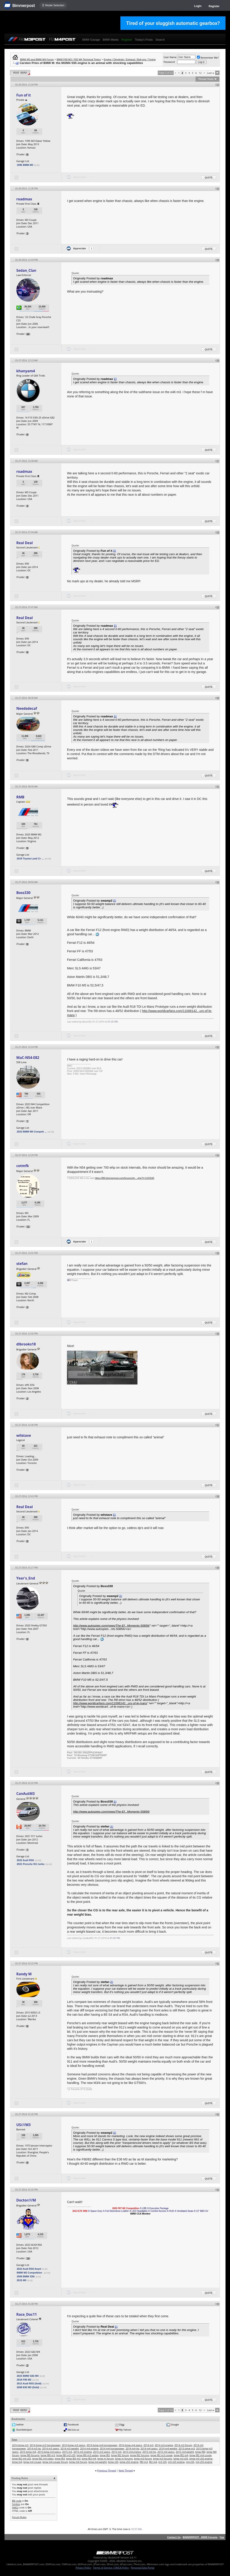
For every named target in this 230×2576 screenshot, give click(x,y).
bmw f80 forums (29, 2455)
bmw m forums (124, 2458)
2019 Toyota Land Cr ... (30, 858)
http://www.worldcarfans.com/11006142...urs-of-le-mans (110, 1703)
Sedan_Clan (26, 270)
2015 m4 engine (132, 2451)
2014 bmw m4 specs (130, 2445)
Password (169, 62)
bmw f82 (105, 2455)
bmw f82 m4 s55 (21, 2458)
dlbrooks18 (26, 1344)
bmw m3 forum (143, 2458)
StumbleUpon (24, 2429)
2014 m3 (148, 2445)
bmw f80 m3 (48, 2455)
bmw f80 (200, 2451)
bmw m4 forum (78, 2462)
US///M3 (23, 2124)
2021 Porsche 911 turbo (30, 1864)
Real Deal (24, 542)
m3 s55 (162, 2462)
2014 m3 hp (34, 2448)
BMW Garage (91, 39)
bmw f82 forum (120, 2455)
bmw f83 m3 (73, 2458)
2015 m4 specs (165, 2451)
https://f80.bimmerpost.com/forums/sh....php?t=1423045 (124, 1178)
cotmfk (22, 1165)
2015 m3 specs (101, 2451)
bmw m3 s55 (180, 2458)
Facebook (73, 2424)
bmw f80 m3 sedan (88, 2455)
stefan (21, 1263)
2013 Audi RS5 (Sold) (29, 2383)
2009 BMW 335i (25, 2276)
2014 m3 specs (50, 2448)
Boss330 (23, 892)
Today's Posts (144, 39)
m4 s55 (190, 2462)
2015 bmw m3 (187, 2448)
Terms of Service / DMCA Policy (111, 2567)
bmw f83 (60, 2458)
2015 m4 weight (185, 2451)
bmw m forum (105, 2458)
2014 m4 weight (168, 2448)
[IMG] (15, 2507)
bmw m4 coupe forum (55, 2462)
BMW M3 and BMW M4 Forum (37, 59)
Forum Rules (19, 2517)
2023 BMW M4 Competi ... (31, 1131)
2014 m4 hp (132, 2448)
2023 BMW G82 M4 (27, 2375)
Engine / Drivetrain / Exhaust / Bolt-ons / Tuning (130, 59)
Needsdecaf (26, 708)
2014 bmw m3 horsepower (45, 2445)
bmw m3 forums (162, 2458)
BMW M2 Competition (30, 2272)
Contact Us (174, 2537)
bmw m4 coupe (32, 2462)
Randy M (23, 1973)
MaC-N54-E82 (27, 1057)
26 (28, 333)
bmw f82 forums (139, 2455)
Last (210, 72)
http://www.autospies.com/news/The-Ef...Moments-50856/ (111, 1625)
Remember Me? (208, 57)
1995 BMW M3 (25, 165)
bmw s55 (113, 2462)
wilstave (23, 1435)
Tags (14, 2439)
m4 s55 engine (204, 2462)
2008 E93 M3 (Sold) (28, 2387)
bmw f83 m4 (89, 2458)
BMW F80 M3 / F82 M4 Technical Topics (79, 59)
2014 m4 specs (149, 2448)
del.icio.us (73, 2429)
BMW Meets (111, 39)
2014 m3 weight (69, 2448)
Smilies (16, 2504)
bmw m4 (17, 2462)
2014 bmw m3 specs (73, 2445)
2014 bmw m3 (20, 2445)
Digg (121, 2424)
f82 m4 (153, 2462)
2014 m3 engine (164, 2445)
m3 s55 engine (176, 2462)
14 (28, 2258)
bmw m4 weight (97, 2462)
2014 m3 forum (183, 2445)
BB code (16, 2500)
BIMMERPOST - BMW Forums (200, 2537)
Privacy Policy (83, 2567)
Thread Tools (205, 79)
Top (221, 2537)
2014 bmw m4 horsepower (101, 2445)
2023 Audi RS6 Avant (29, 2268)
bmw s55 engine (129, 2462)
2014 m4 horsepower (112, 2448)
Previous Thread (106, 2470)
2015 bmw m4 (28, 2451)
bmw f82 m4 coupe (201, 2455)
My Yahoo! (125, 2429)
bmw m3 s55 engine (200, 2458)
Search (160, 39)
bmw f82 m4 (181, 2455)
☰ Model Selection (53, 5)
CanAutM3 (25, 1793)
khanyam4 (25, 370)
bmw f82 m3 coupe (161, 2455)
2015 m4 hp (149, 2451)
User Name (170, 57)
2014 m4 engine (89, 2448)
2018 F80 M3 (24, 2379)
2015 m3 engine (82, 2451)
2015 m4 (116, 2451)
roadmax (24, 199)
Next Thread (126, 2470)
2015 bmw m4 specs (49, 2451)
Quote (208, 177)
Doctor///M (26, 2200)
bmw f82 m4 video (43, 2458)
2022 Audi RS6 (25, 1860)
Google (175, 2424)
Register (214, 6)
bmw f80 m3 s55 (65, 2455)
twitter (20, 2424)
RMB (20, 797)
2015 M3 (21, 2280)
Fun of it (23, 95)
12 (200, 72)
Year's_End (25, 1578)
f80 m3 (144, 2462)
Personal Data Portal (142, 2567)
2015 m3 (67, 2451)
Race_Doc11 (26, 2314)
